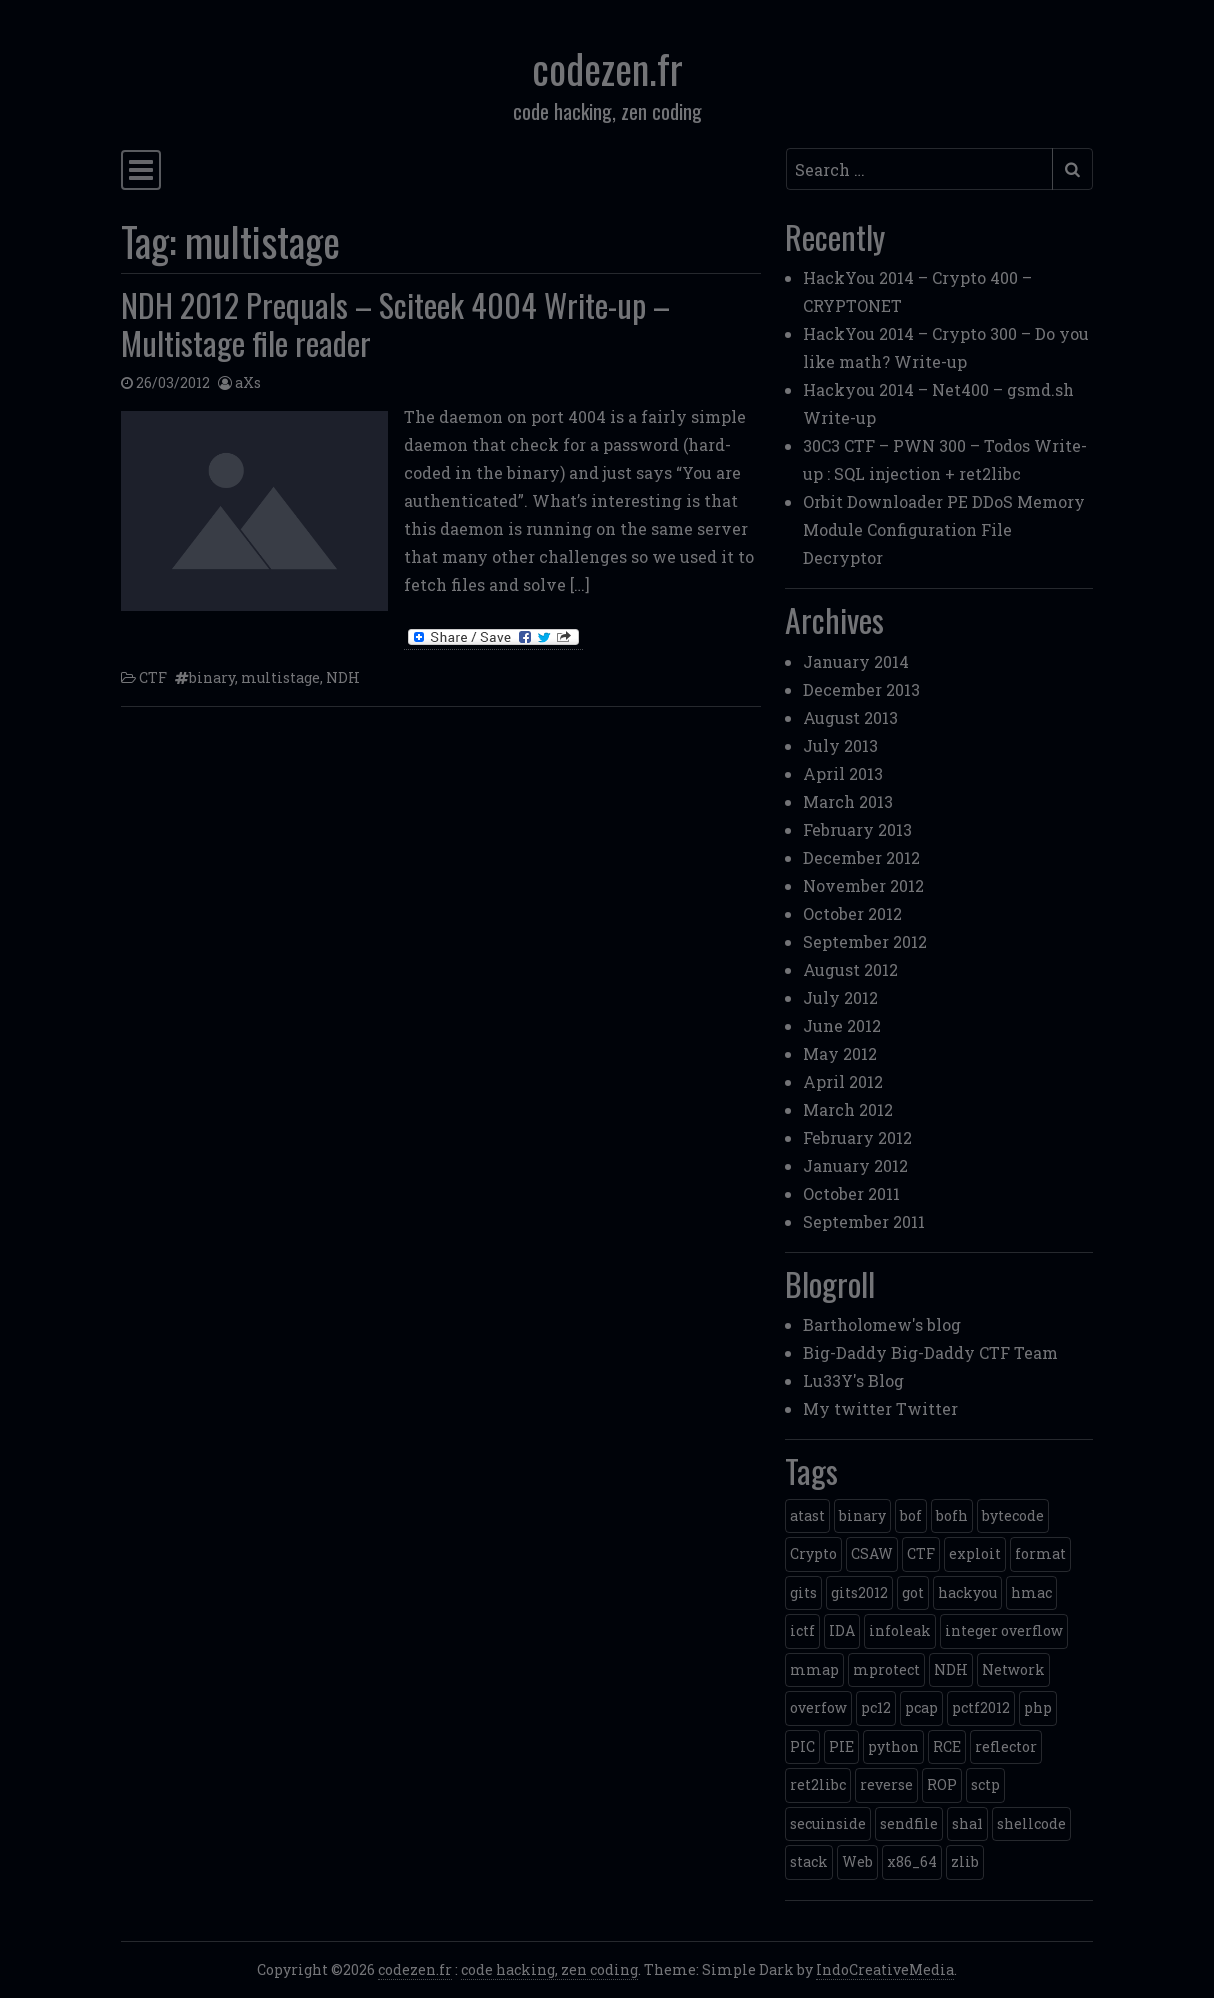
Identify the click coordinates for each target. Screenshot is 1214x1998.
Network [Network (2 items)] (1013, 1669)
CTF (153, 677)
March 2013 (848, 801)
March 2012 (848, 1109)
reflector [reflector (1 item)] (1006, 1746)
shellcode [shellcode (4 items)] (1031, 1823)
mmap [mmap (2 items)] (814, 1669)
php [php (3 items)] (1038, 1707)
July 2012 (840, 997)
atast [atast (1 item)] (807, 1515)
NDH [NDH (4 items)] (951, 1669)
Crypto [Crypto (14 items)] (813, 1553)
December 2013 (861, 689)
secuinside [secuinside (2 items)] (828, 1823)
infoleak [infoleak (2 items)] (900, 1630)
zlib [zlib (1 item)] (965, 1861)
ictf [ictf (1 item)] (802, 1630)
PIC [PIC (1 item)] (802, 1746)
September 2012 (865, 941)
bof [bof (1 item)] (911, 1515)
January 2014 (856, 661)
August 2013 (850, 717)
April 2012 (843, 1081)
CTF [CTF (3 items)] (921, 1553)
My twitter (847, 1408)
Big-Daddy (845, 1352)
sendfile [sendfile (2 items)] (909, 1823)
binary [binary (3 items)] (862, 1515)
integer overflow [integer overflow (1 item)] (1004, 1630)
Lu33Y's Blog (853, 1380)
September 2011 (864, 1221)
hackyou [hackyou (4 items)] (967, 1592)
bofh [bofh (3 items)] (952, 1515)
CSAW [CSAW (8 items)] (872, 1553)
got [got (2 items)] (913, 1592)
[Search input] (919, 169)
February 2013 (857, 829)
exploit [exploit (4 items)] (975, 1553)
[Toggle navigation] (141, 170)
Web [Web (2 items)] (857, 1861)
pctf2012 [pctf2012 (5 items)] (981, 1707)
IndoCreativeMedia (885, 1969)
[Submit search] (1072, 169)
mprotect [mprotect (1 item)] (886, 1669)
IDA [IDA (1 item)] (842, 1630)
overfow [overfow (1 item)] (818, 1707)
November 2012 (863, 885)
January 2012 (855, 1165)
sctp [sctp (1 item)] (985, 1784)
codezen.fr (607, 68)
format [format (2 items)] (1040, 1553)
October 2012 (852, 913)
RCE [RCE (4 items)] (947, 1746)
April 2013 (843, 773)
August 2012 (850, 969)
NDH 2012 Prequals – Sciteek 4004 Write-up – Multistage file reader (395, 323)
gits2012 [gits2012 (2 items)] (859, 1592)
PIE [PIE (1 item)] (841, 1746)
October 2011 (851, 1193)
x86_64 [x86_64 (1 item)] (912, 1861)
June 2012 (842, 1025)
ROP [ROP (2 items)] (942, 1784)
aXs (248, 382)
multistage (280, 677)
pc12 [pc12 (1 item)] (876, 1707)
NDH (343, 677)
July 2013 (840, 745)
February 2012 (857, 1137)
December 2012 (861, 857)
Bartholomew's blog (882, 1324)
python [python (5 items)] (893, 1746)
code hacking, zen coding (549, 1969)
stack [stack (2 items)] (809, 1861)
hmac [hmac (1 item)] (1031, 1592)
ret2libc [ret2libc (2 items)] (818, 1784)
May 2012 (840, 1053)
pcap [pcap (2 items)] (921, 1707)
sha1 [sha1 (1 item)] (967, 1823)
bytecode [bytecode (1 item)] (1013, 1515)
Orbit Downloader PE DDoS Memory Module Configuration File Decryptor (944, 529)
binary (212, 677)
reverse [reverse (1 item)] (886, 1784)
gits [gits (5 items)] (803, 1592)
